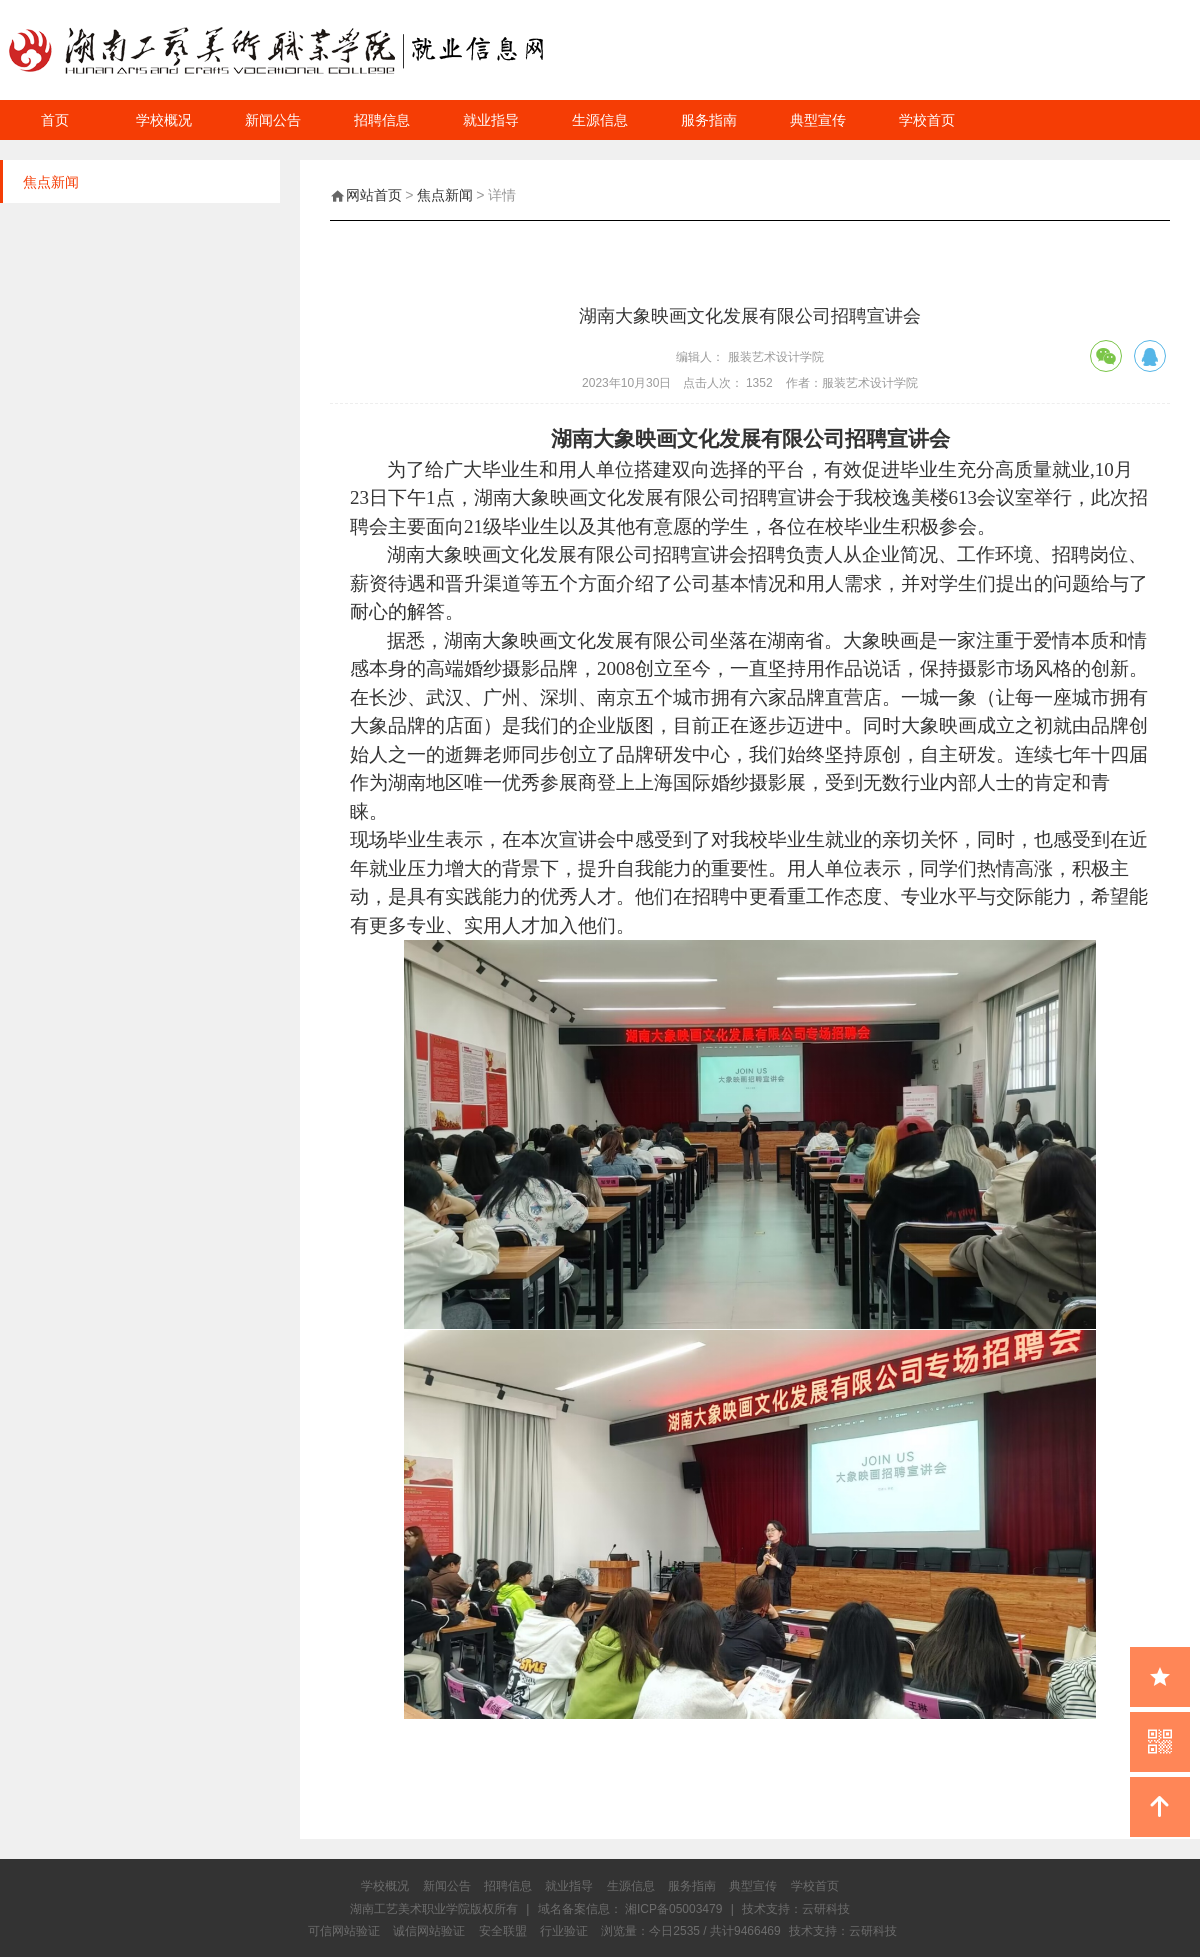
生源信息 (600, 120)
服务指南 (709, 120)
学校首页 (927, 120)
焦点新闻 (445, 195)
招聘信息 (382, 120)
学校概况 (164, 120)
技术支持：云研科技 (843, 1931)
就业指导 (491, 120)
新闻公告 (273, 120)
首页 (55, 120)
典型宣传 (818, 120)
